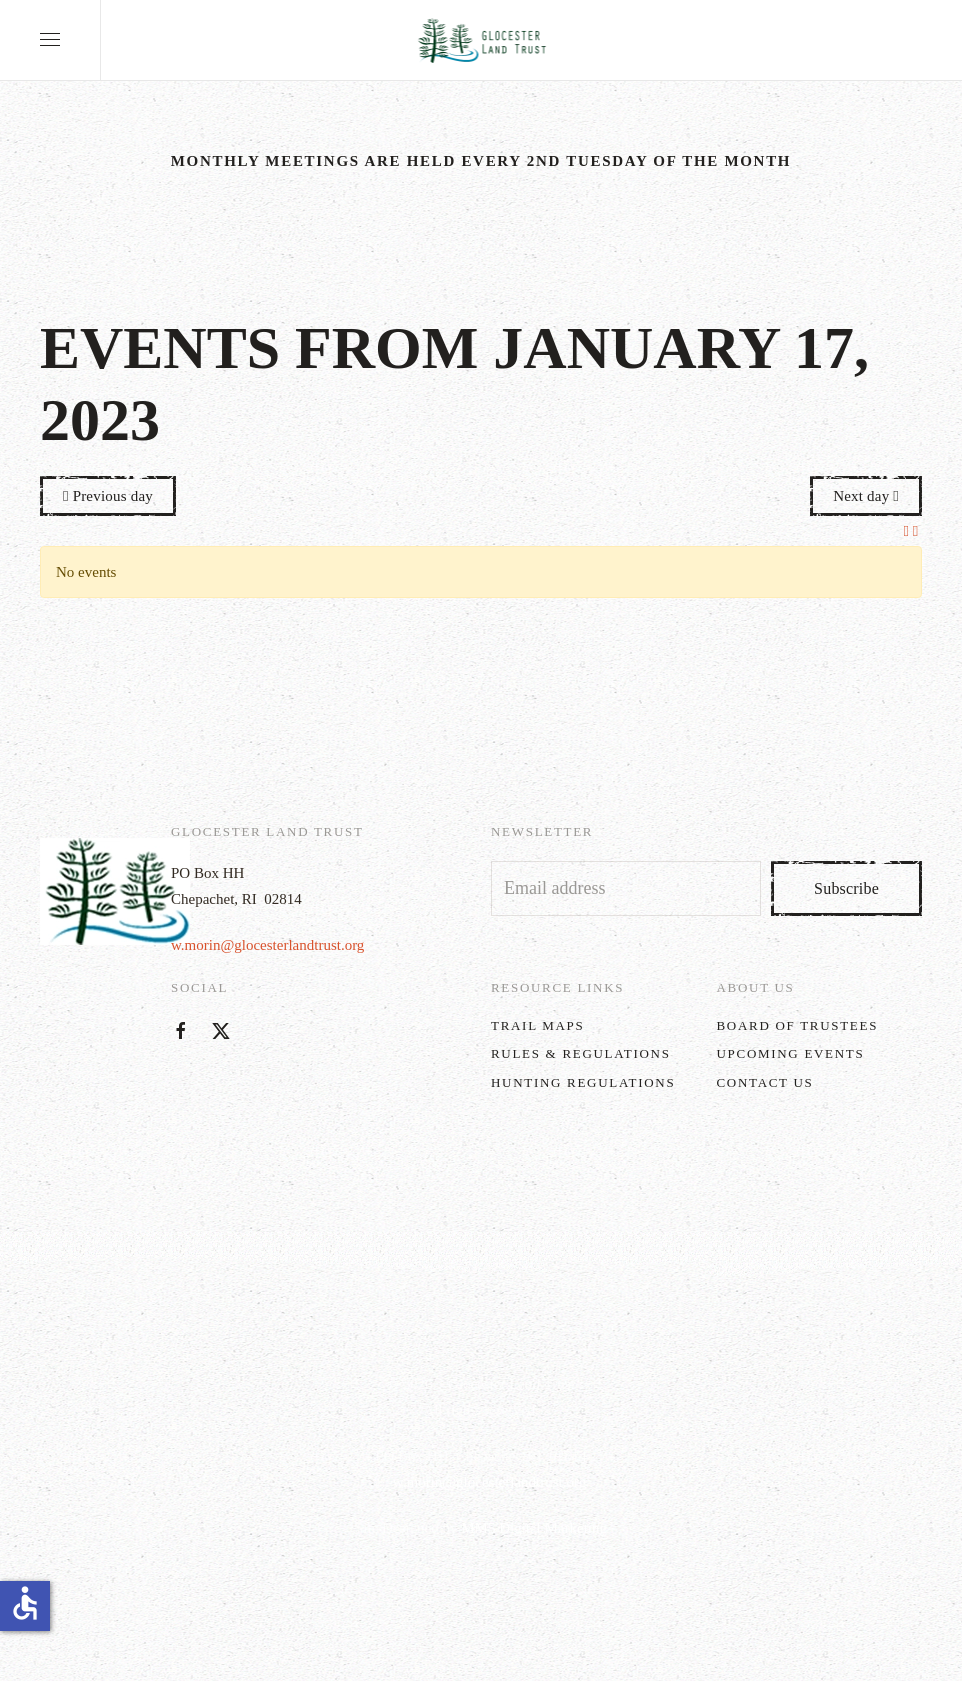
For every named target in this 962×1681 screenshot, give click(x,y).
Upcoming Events (791, 1053)
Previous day (108, 496)
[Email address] (626, 888)
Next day (866, 496)
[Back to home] (481, 40)
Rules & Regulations (581, 1053)
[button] (50, 40)
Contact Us (765, 1082)
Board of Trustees (798, 1025)
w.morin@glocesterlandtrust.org (267, 945)
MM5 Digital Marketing (534, 1528)
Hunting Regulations (583, 1082)
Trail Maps (537, 1025)
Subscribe (846, 888)
